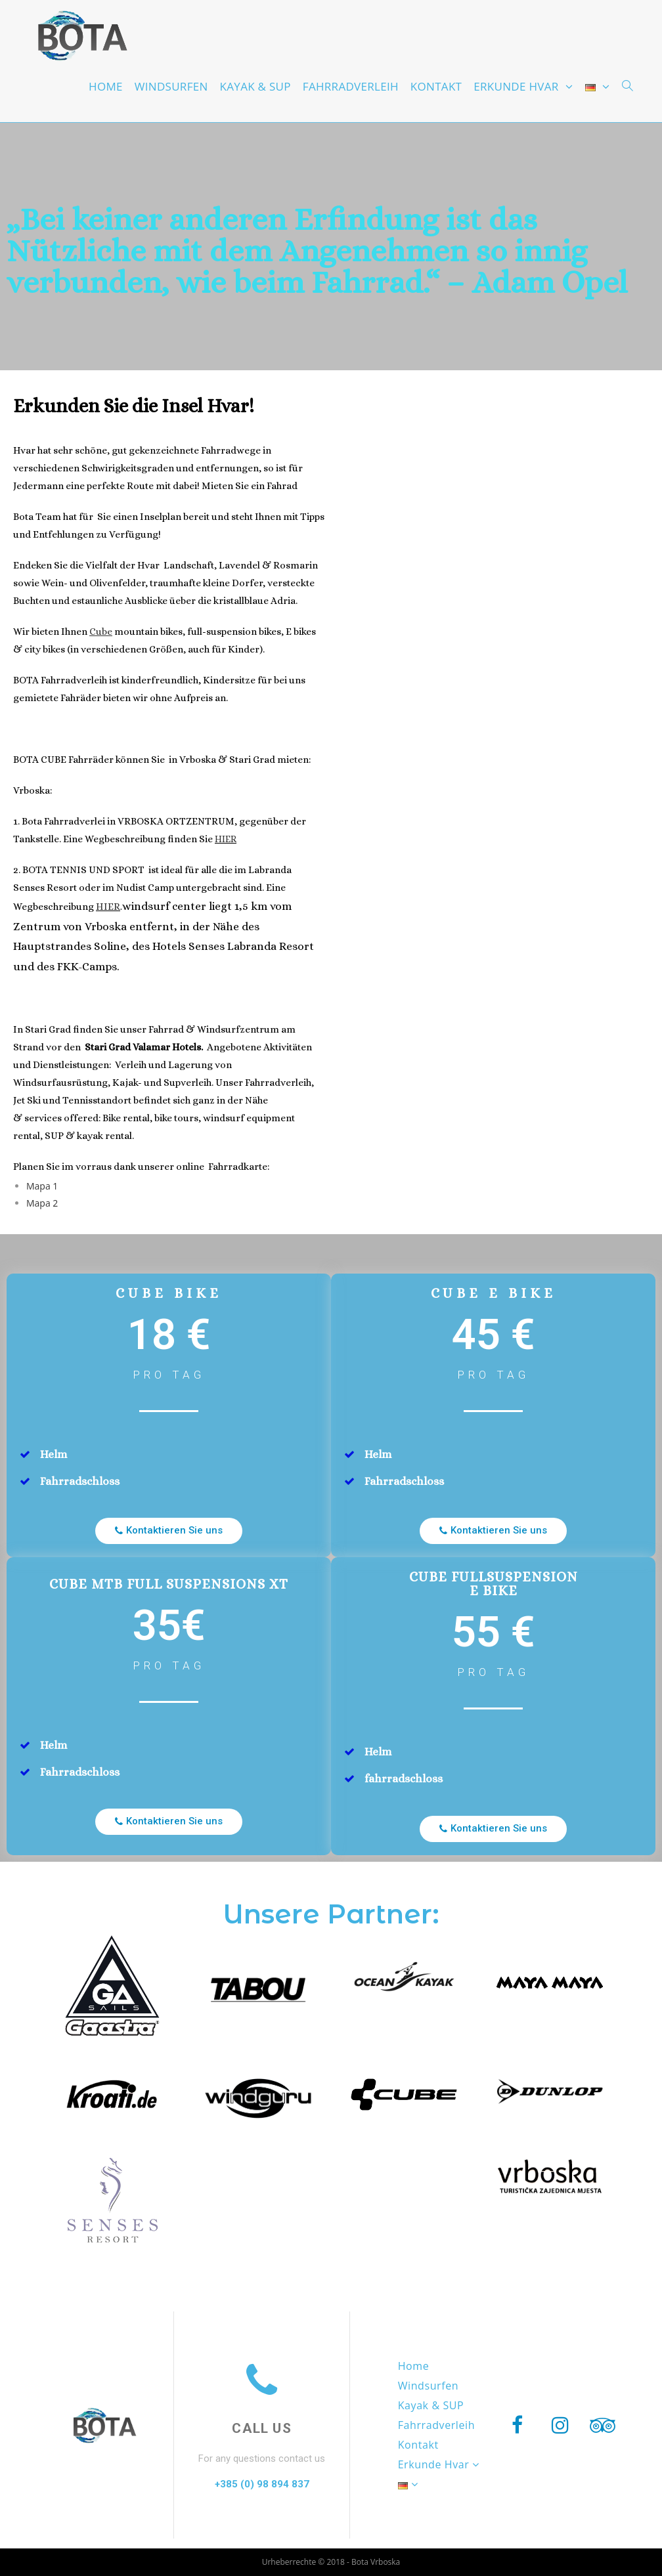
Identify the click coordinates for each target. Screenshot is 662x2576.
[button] (168, 1531)
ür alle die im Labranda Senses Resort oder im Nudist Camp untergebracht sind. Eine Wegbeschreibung (152, 888)
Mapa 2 (42, 1203)
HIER (225, 839)
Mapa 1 (42, 1186)
